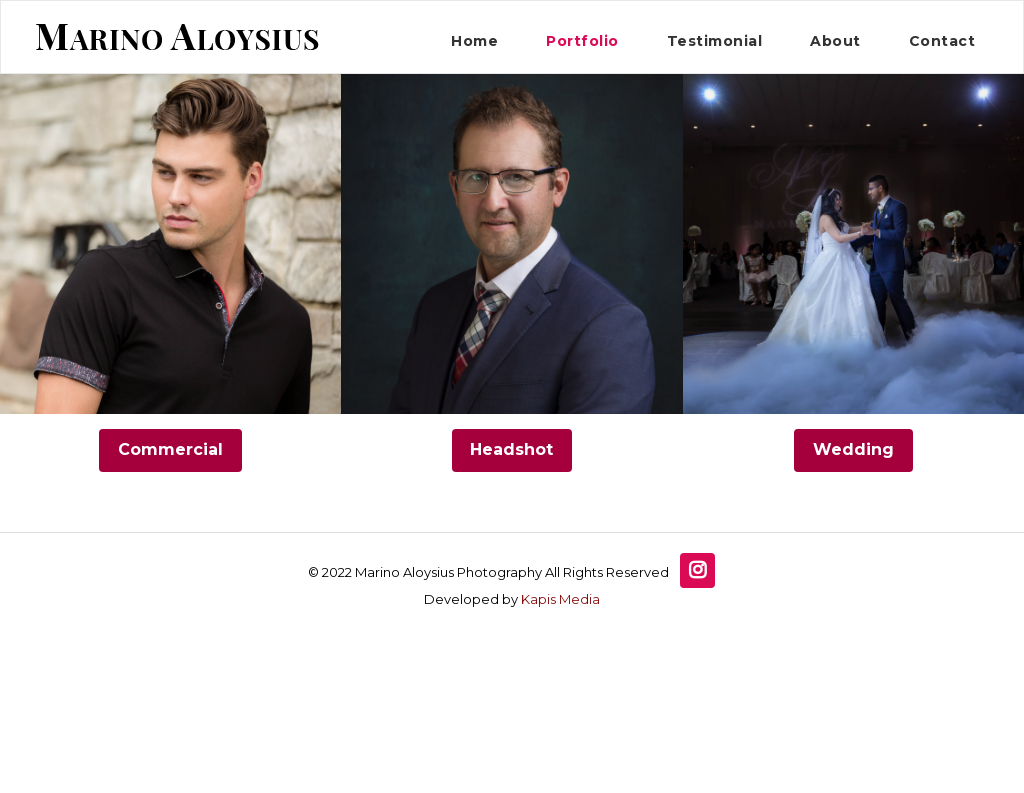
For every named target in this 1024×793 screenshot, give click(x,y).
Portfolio (582, 41)
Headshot (511, 449)
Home (474, 41)
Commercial (170, 449)
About (835, 41)
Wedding (853, 449)
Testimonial (715, 41)
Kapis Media (560, 599)
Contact (942, 41)
